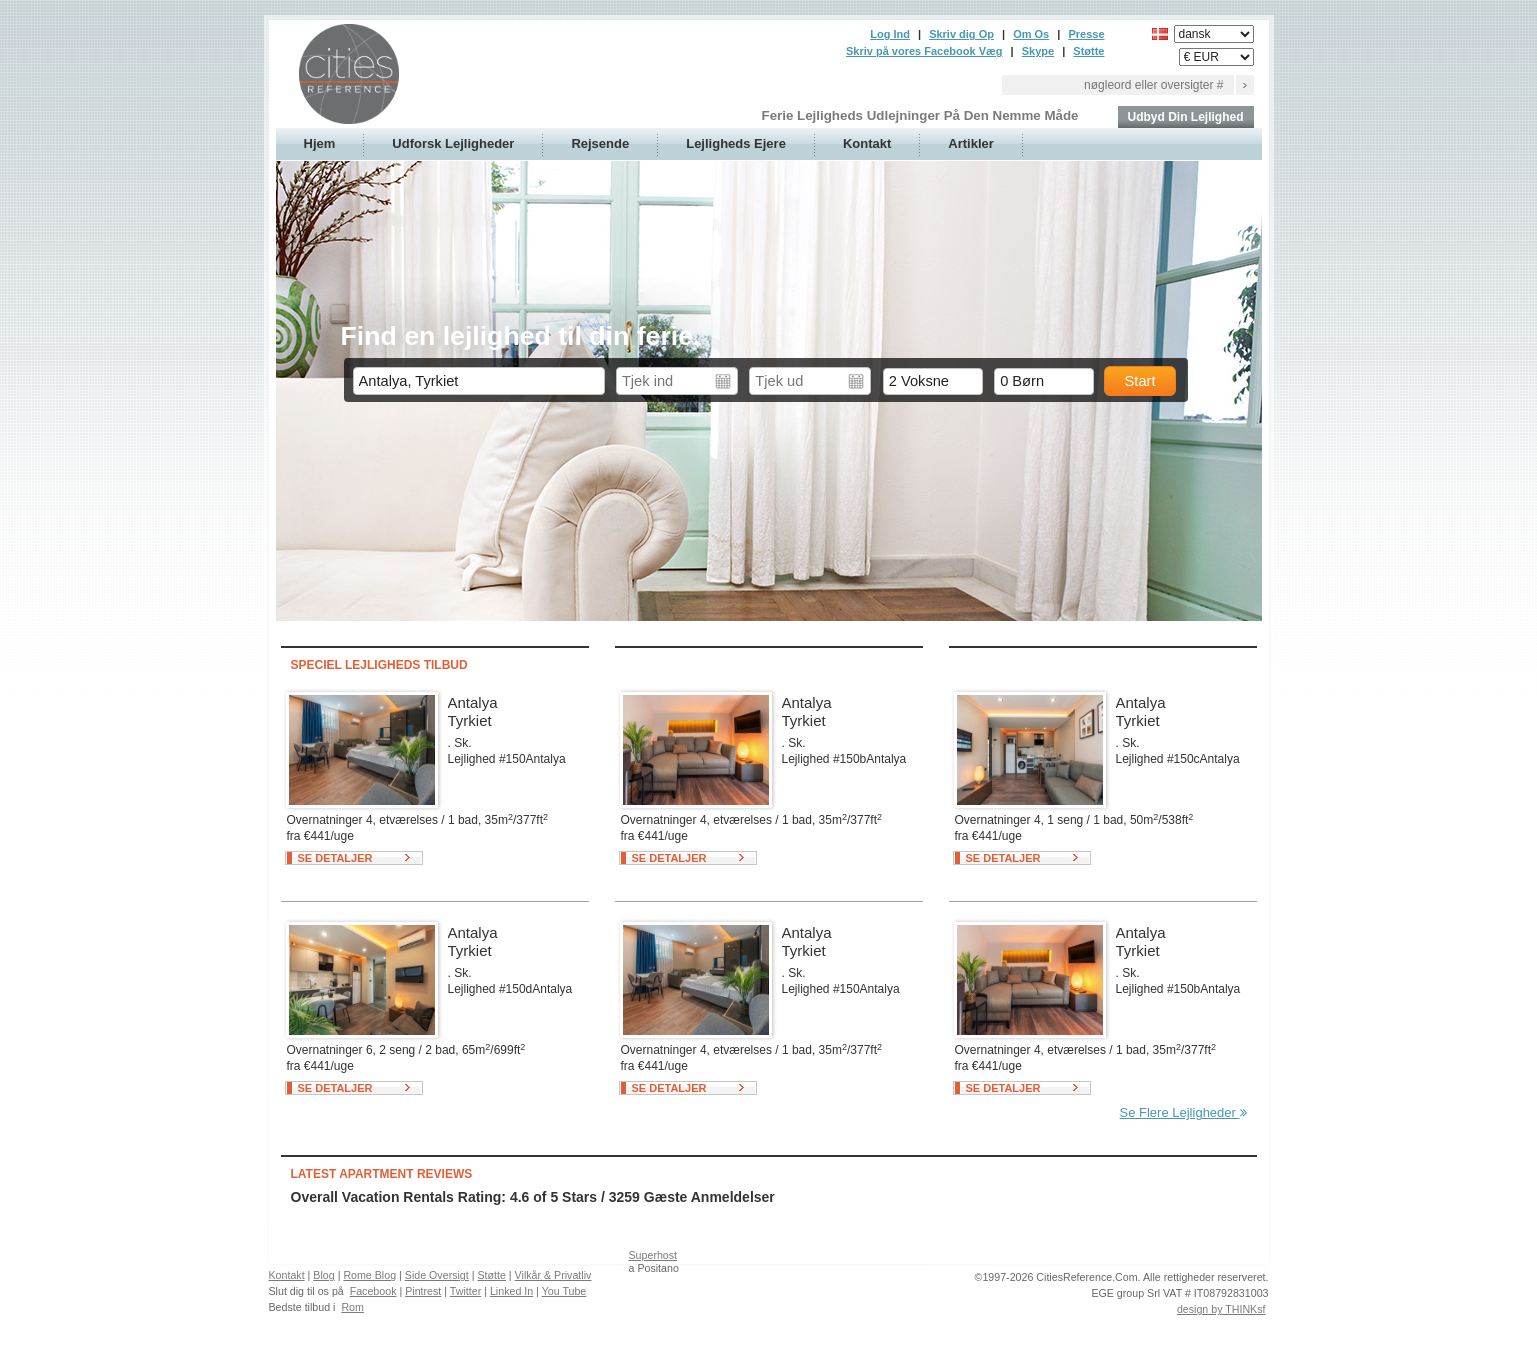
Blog (323, 1275)
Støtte (1088, 51)
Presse (1086, 34)
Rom (352, 1307)
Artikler (971, 143)
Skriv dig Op (961, 34)
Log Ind (890, 34)
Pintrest (423, 1291)
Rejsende (600, 143)
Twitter (465, 1291)
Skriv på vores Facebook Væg (924, 51)
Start (1140, 381)
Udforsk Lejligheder (453, 143)
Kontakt (867, 143)
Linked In (511, 1291)
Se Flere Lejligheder (1183, 1112)
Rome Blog (369, 1275)
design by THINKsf (1221, 1309)
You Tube (564, 1291)
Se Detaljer (335, 858)
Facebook (373, 1291)
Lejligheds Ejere (736, 143)
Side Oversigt (437, 1275)
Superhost (653, 1255)
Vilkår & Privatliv (553, 1275)
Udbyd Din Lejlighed (1186, 117)
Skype (1038, 51)
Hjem (320, 143)
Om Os (1031, 34)
